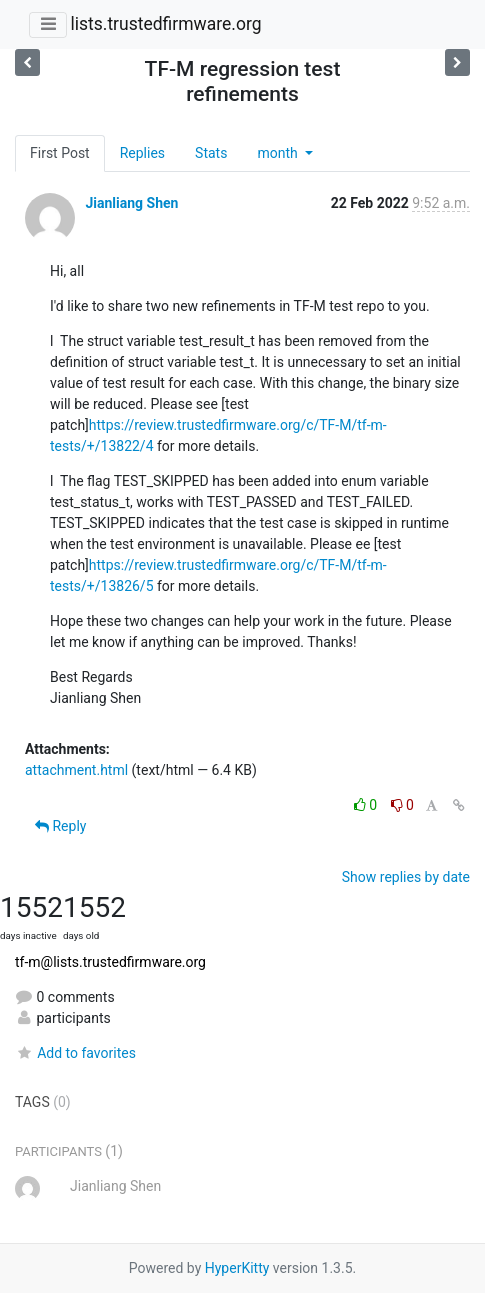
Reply (60, 826)
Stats (211, 153)
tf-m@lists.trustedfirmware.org (110, 962)
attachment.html (76, 770)
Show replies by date (406, 877)
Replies (142, 153)
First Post (60, 153)
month (279, 153)
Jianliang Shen (131, 203)
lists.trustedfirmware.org (165, 24)
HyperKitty (237, 1268)
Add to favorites (75, 1053)
